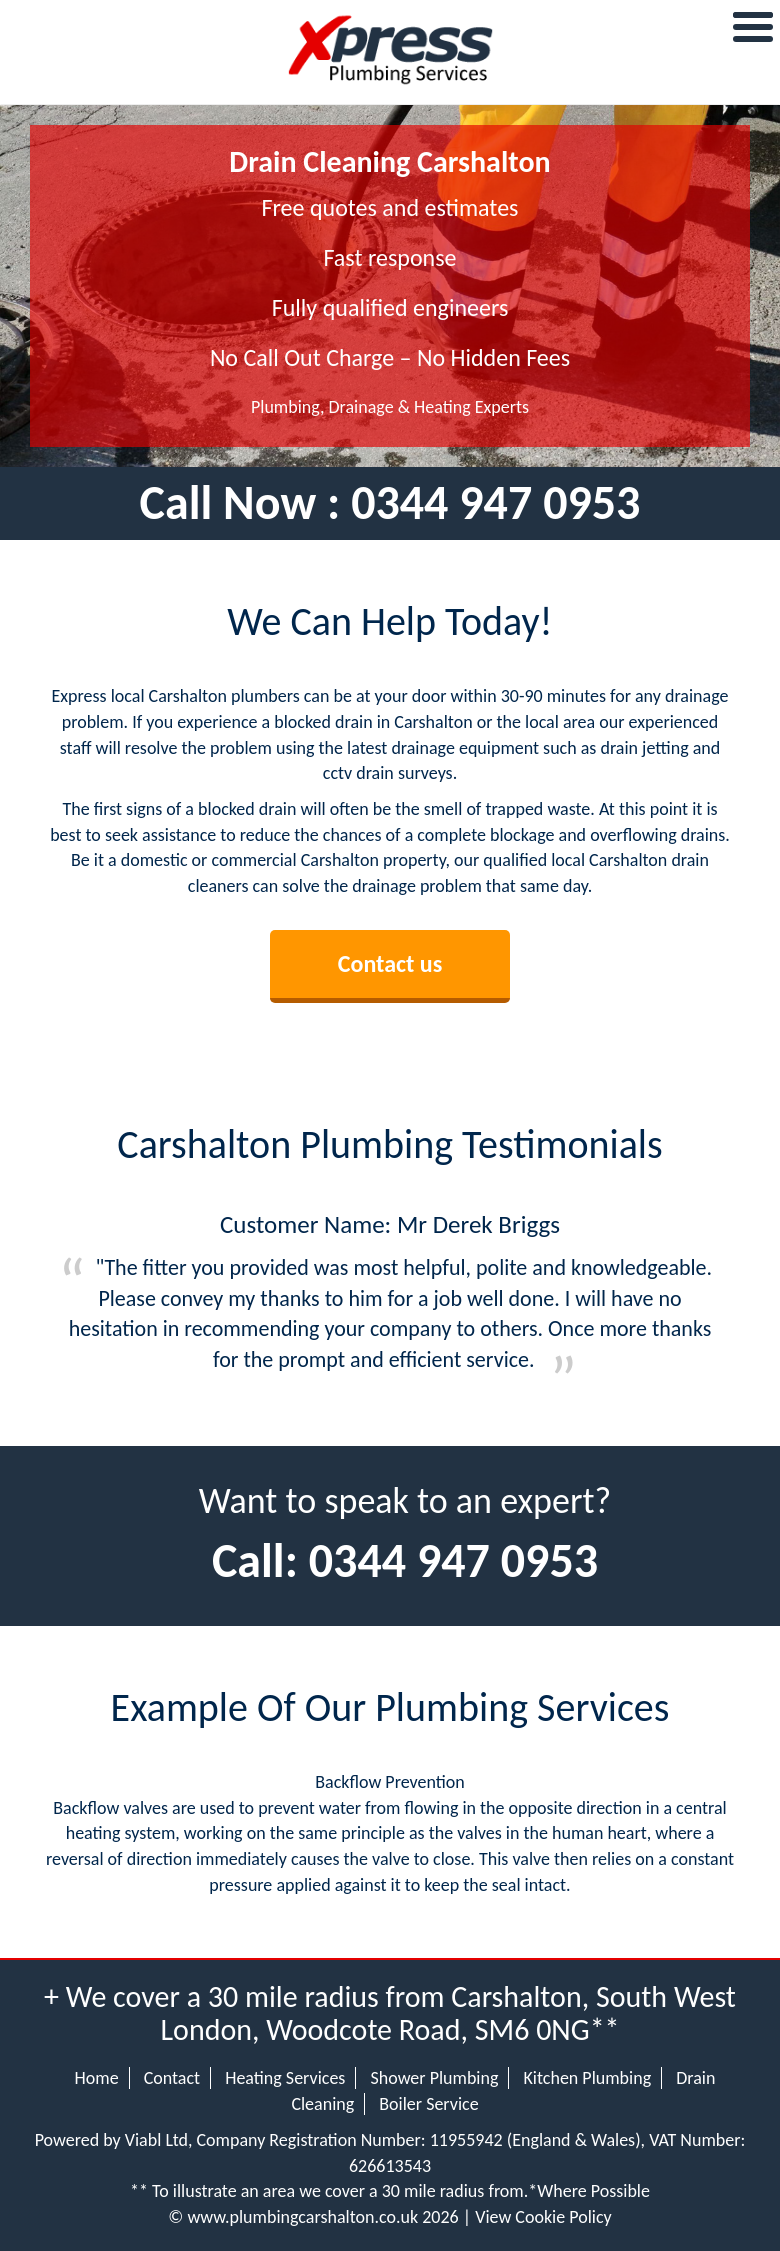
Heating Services (285, 2078)
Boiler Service (428, 2104)
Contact (172, 2078)
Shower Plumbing (434, 2078)
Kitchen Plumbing (588, 2078)
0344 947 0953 (495, 502)
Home (97, 2078)
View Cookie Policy (543, 2217)
